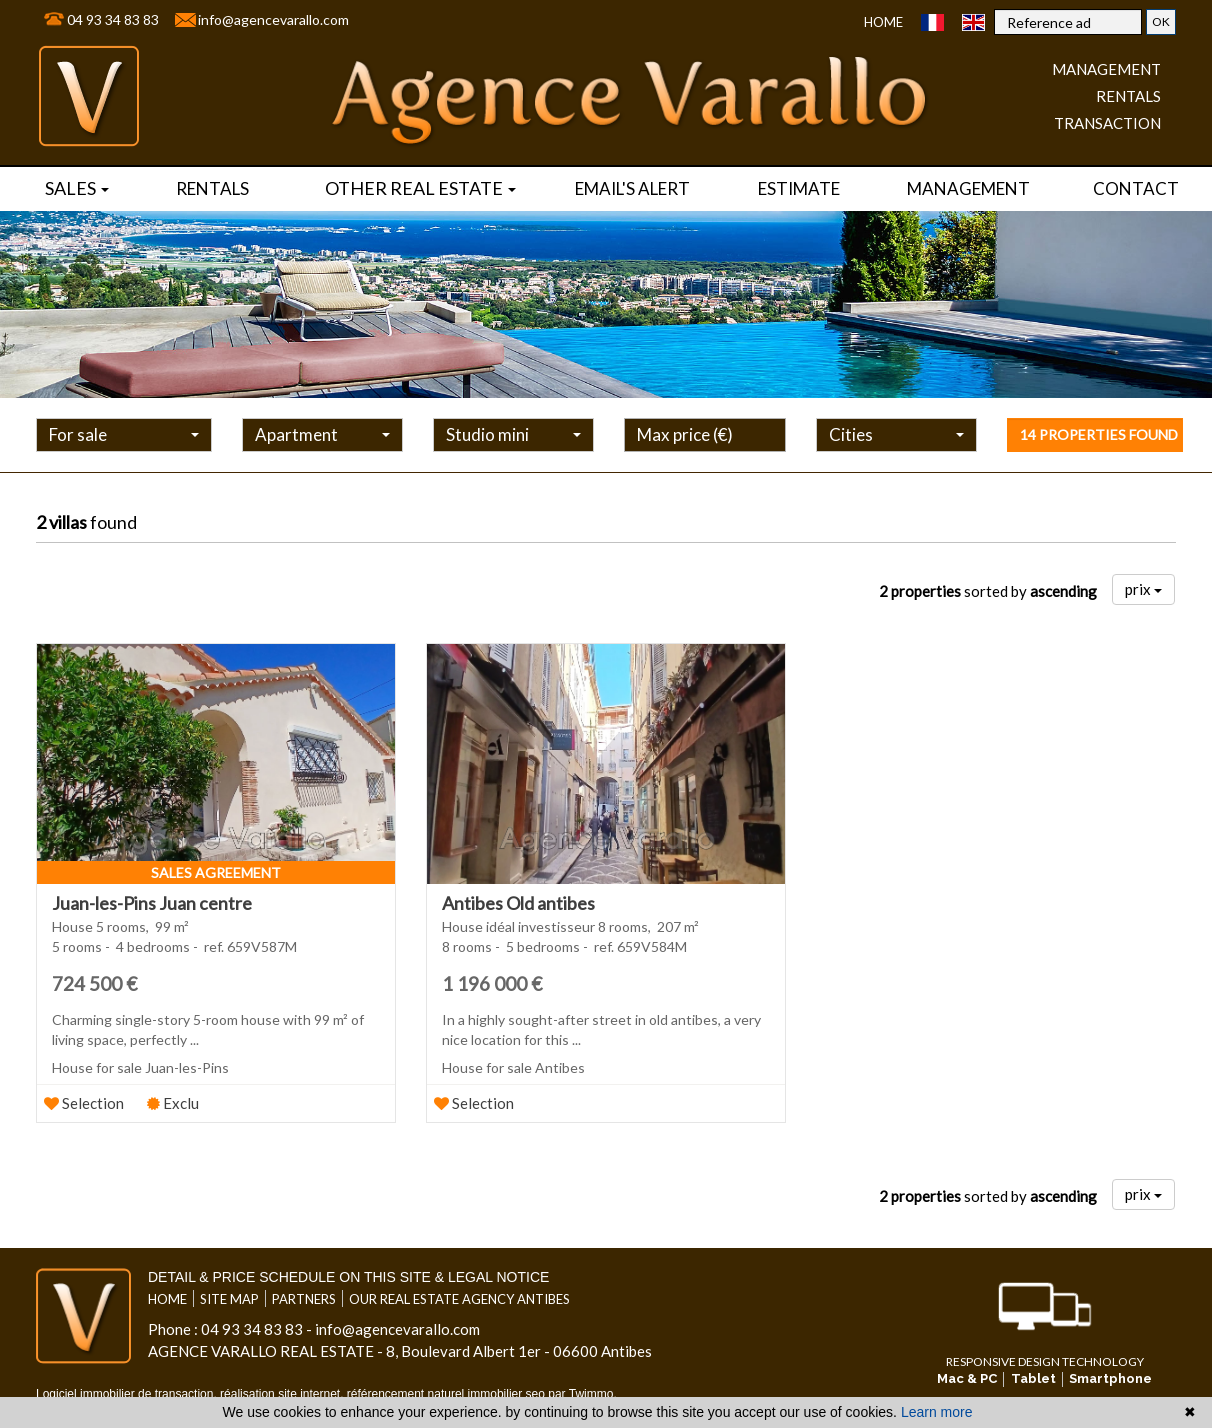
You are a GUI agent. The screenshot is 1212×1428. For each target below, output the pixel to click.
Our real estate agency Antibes (459, 1299)
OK (1161, 21)
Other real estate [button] (420, 188)
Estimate (799, 188)
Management (968, 188)
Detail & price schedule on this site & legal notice (348, 1277)
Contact (1136, 188)
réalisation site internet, (283, 1394)
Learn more (937, 1412)
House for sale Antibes (513, 1067)
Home (883, 22)
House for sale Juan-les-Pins (140, 1067)
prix (1143, 589)
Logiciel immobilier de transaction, (128, 1394)
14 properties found (1099, 434)
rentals (212, 188)
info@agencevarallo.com (273, 19)
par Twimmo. (582, 1394)
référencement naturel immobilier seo (447, 1394)
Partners (304, 1299)
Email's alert (632, 188)
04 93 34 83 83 (113, 19)
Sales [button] (77, 188)
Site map (229, 1299)
